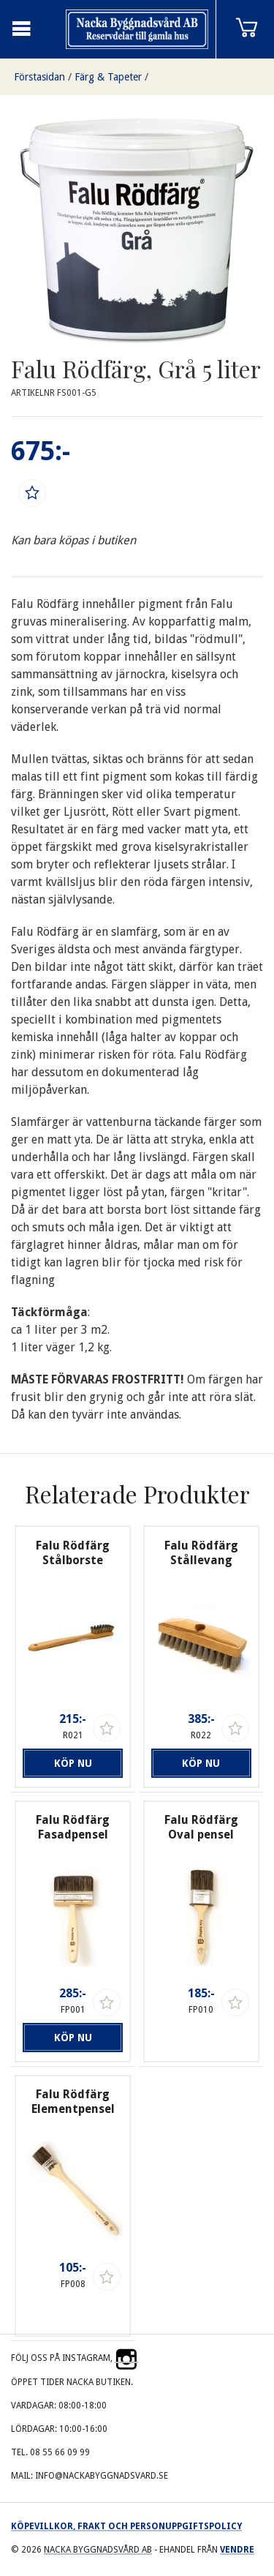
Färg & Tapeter (108, 77)
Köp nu (73, 1763)
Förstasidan (39, 77)
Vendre (237, 2550)
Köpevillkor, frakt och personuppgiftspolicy (126, 2526)
